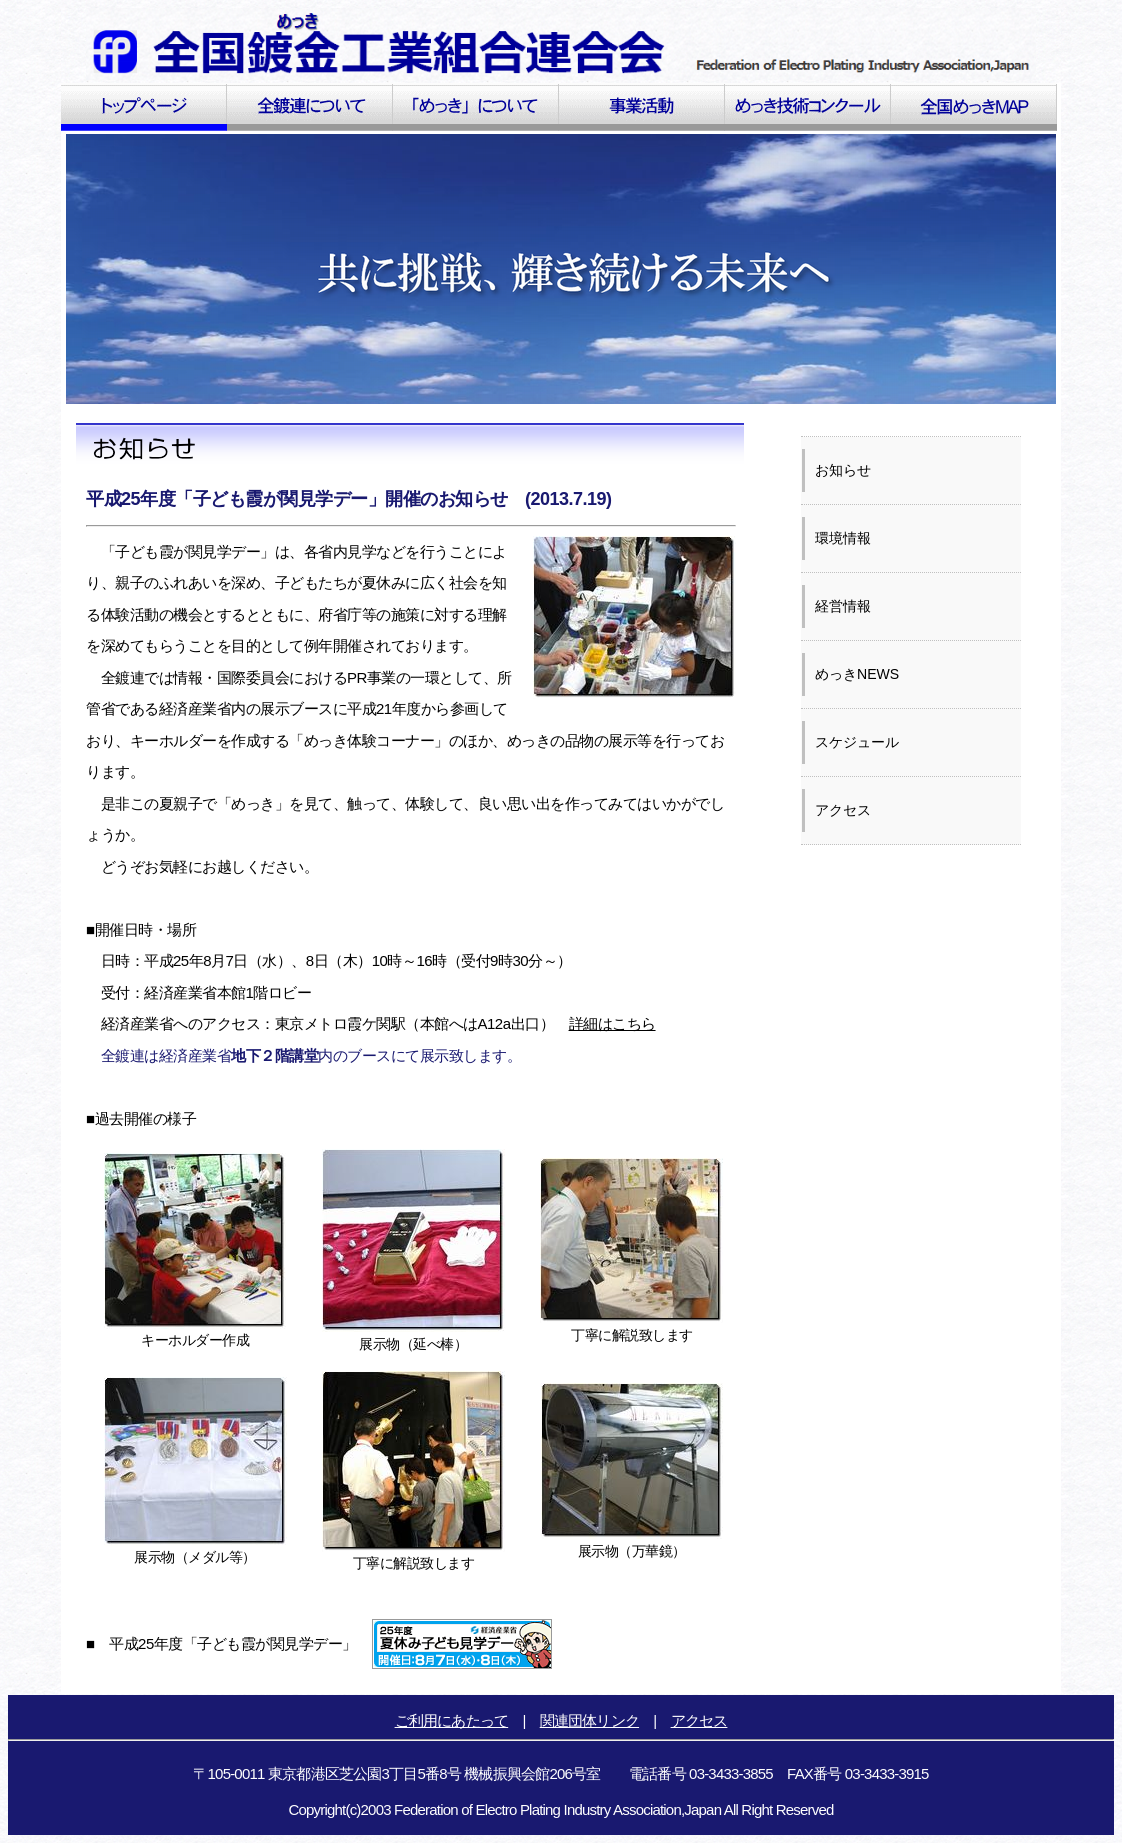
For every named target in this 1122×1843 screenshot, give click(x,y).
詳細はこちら (612, 1023)
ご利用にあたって (452, 1720)
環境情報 (843, 538)
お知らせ (843, 470)
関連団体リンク (589, 1720)
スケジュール (857, 742)
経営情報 (843, 606)
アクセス (843, 810)
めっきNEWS (857, 674)
